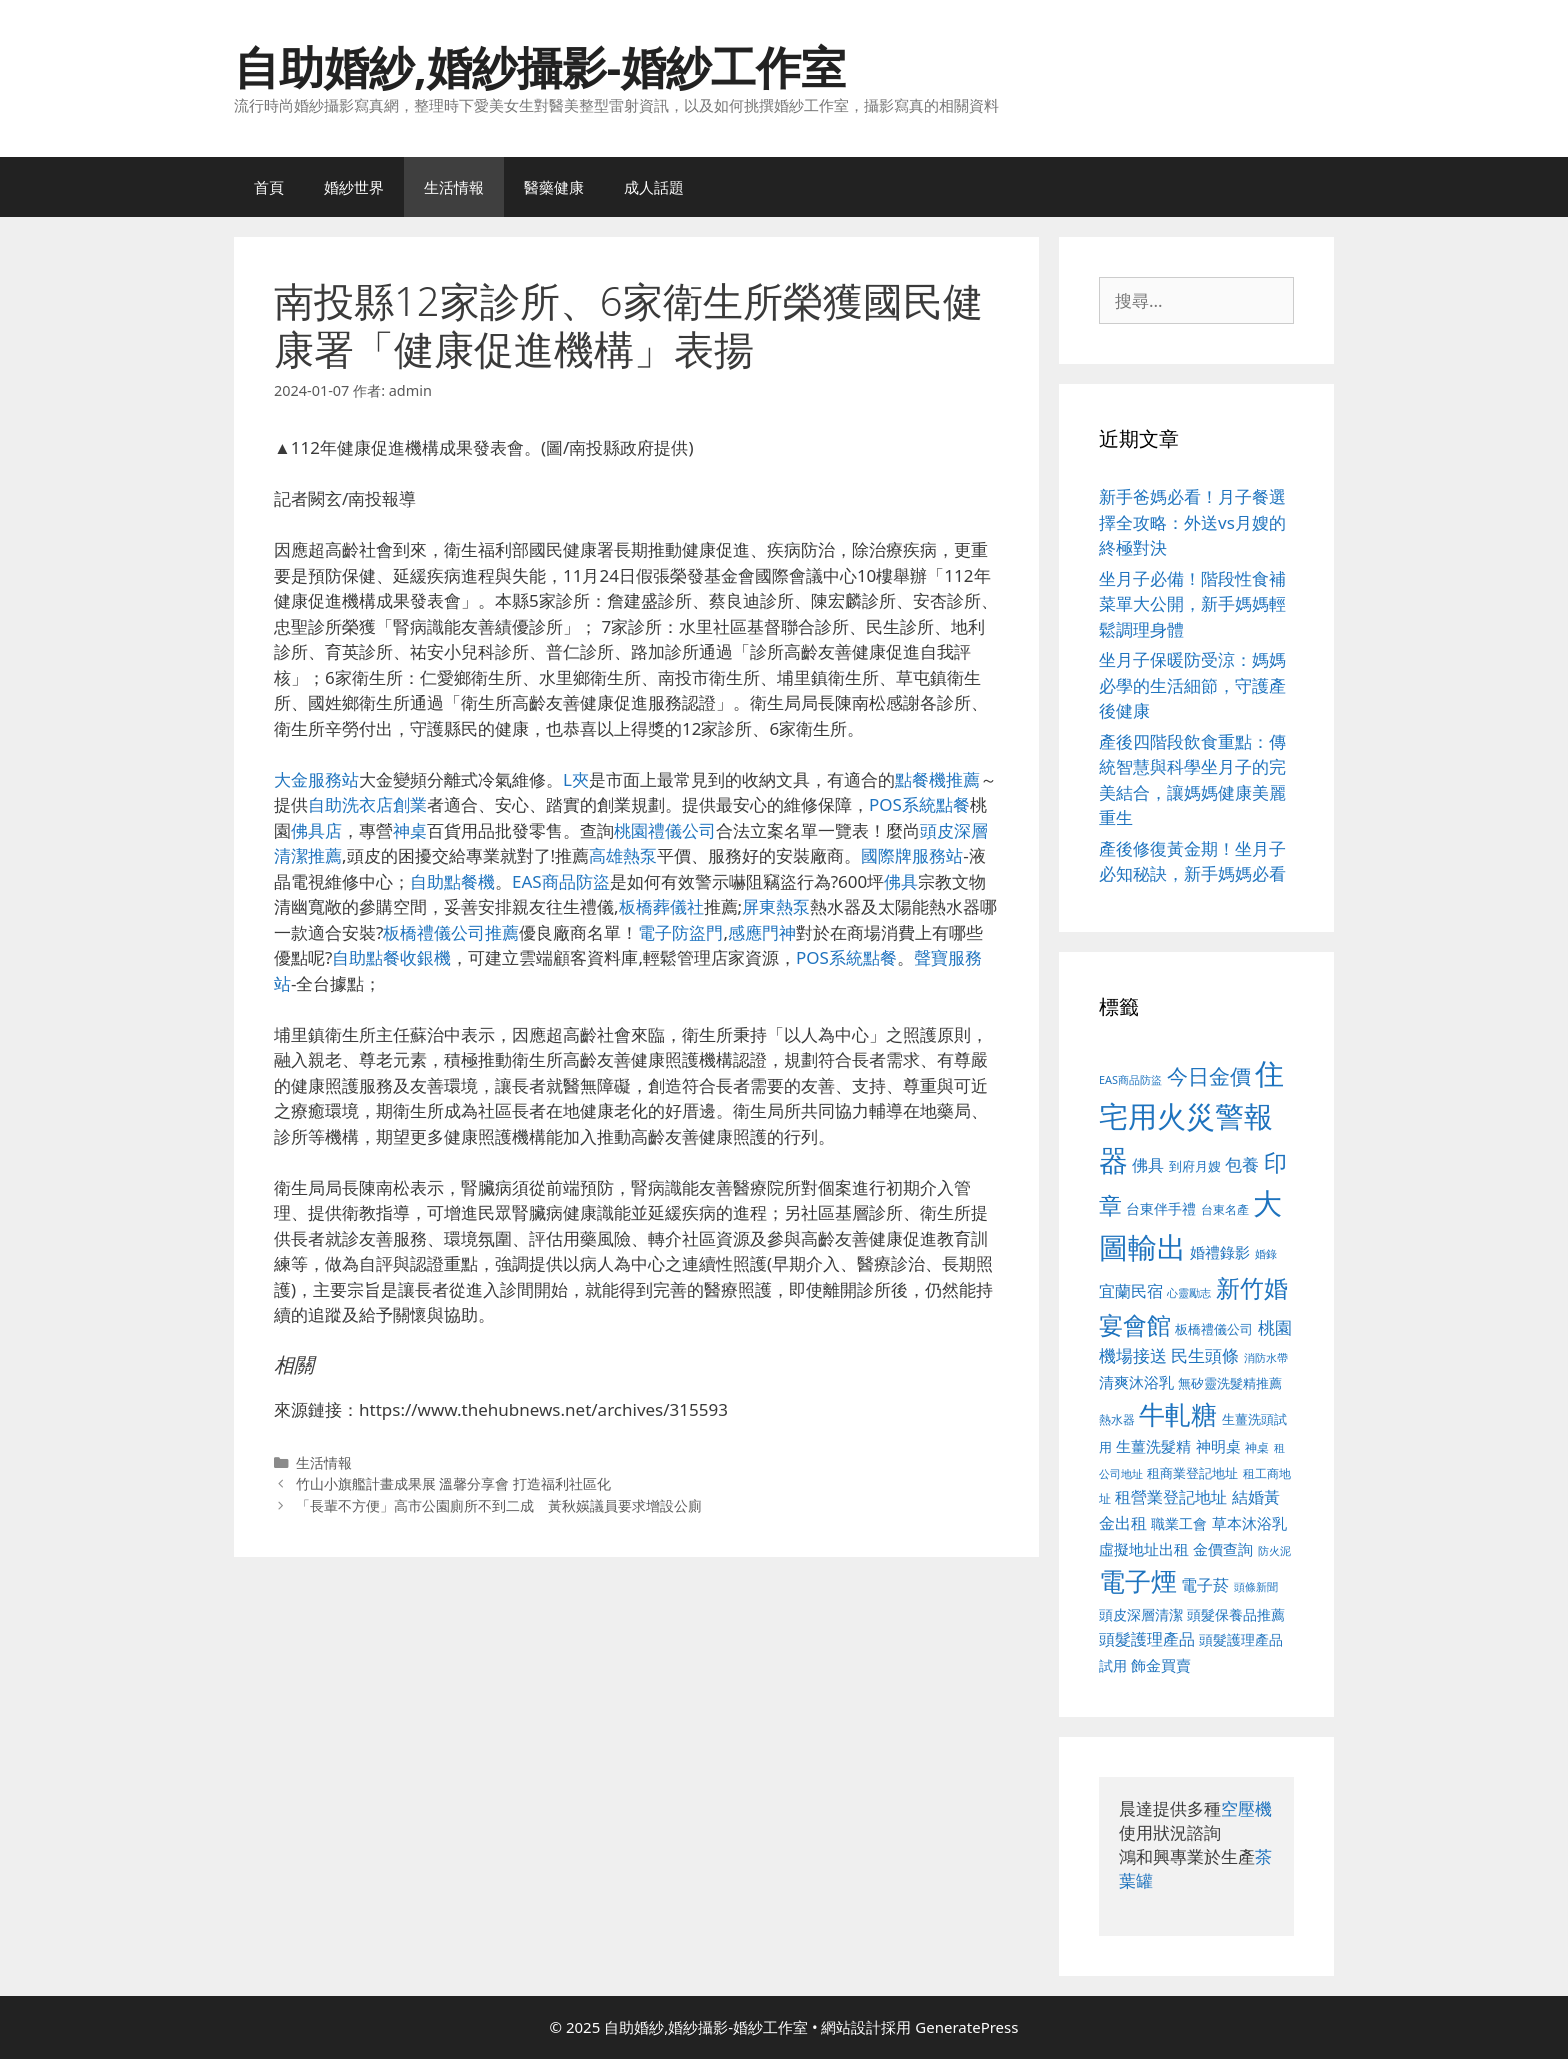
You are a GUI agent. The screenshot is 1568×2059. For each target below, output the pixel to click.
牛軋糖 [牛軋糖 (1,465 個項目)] (1178, 1414)
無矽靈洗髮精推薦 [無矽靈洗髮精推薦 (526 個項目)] (1230, 1383)
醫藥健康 (554, 187)
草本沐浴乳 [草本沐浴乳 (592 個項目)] (1249, 1523)
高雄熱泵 (623, 855)
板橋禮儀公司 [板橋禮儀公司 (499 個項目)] (1214, 1329)
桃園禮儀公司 (665, 830)
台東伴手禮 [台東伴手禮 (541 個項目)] (1161, 1208)
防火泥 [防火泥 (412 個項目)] (1274, 1551)
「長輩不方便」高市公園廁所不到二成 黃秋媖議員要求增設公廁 (499, 1505)
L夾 (576, 779)
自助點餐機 (452, 881)
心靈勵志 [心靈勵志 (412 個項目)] (1189, 1293)
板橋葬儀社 (661, 906)
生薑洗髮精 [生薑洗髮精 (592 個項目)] (1153, 1446)
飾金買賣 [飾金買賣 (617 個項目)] (1161, 1665)
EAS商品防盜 (561, 881)
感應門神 (762, 932)
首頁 (269, 187)
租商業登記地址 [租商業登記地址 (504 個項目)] (1192, 1473)
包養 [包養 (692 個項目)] (1242, 1164)
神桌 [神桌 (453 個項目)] (1257, 1447)
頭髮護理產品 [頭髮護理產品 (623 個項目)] (1147, 1639)
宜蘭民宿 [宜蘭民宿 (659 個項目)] (1131, 1291)
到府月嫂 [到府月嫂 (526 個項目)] (1195, 1166)
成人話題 (654, 187)
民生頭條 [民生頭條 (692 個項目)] (1205, 1355)
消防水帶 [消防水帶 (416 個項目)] (1266, 1358)
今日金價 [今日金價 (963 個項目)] (1209, 1076)
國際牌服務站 (912, 855)
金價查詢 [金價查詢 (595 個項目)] (1223, 1549)
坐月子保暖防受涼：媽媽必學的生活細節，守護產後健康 (1192, 685)
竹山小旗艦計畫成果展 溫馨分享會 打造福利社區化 (454, 1483)
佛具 (901, 881)
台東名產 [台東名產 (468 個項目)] (1225, 1209)
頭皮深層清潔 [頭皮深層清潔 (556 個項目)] (1141, 1614)
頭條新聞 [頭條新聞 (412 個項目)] (1256, 1587)
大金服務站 (316, 779)
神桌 (410, 830)
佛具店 (316, 830)
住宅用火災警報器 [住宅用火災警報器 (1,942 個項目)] (1191, 1116)
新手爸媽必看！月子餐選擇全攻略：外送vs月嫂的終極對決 (1192, 522)
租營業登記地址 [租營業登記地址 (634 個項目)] (1171, 1497)
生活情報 (454, 187)
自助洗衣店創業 (367, 804)
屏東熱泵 (776, 906)
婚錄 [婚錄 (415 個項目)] (1266, 1254)
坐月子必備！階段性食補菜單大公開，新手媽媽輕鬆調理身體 (1192, 604)
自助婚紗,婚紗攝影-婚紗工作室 (540, 66)
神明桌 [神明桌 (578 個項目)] (1218, 1446)
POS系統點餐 (919, 804)
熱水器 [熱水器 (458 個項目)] (1117, 1419)
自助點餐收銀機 (391, 957)
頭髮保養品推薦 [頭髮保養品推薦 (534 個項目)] (1236, 1614)
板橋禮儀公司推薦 (451, 932)
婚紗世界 (354, 187)
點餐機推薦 (937, 779)
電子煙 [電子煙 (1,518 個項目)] (1138, 1581)
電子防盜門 (680, 932)
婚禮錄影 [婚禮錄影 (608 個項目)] (1220, 1252)
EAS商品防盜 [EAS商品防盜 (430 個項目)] (1130, 1079)
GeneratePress (966, 2027)
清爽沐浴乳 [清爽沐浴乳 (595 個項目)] (1136, 1382)
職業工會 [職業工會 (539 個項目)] (1179, 1523)
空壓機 (1246, 1808)
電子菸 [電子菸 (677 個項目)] (1205, 1584)
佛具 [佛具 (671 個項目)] (1148, 1164)
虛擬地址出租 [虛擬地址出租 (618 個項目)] (1144, 1549)
